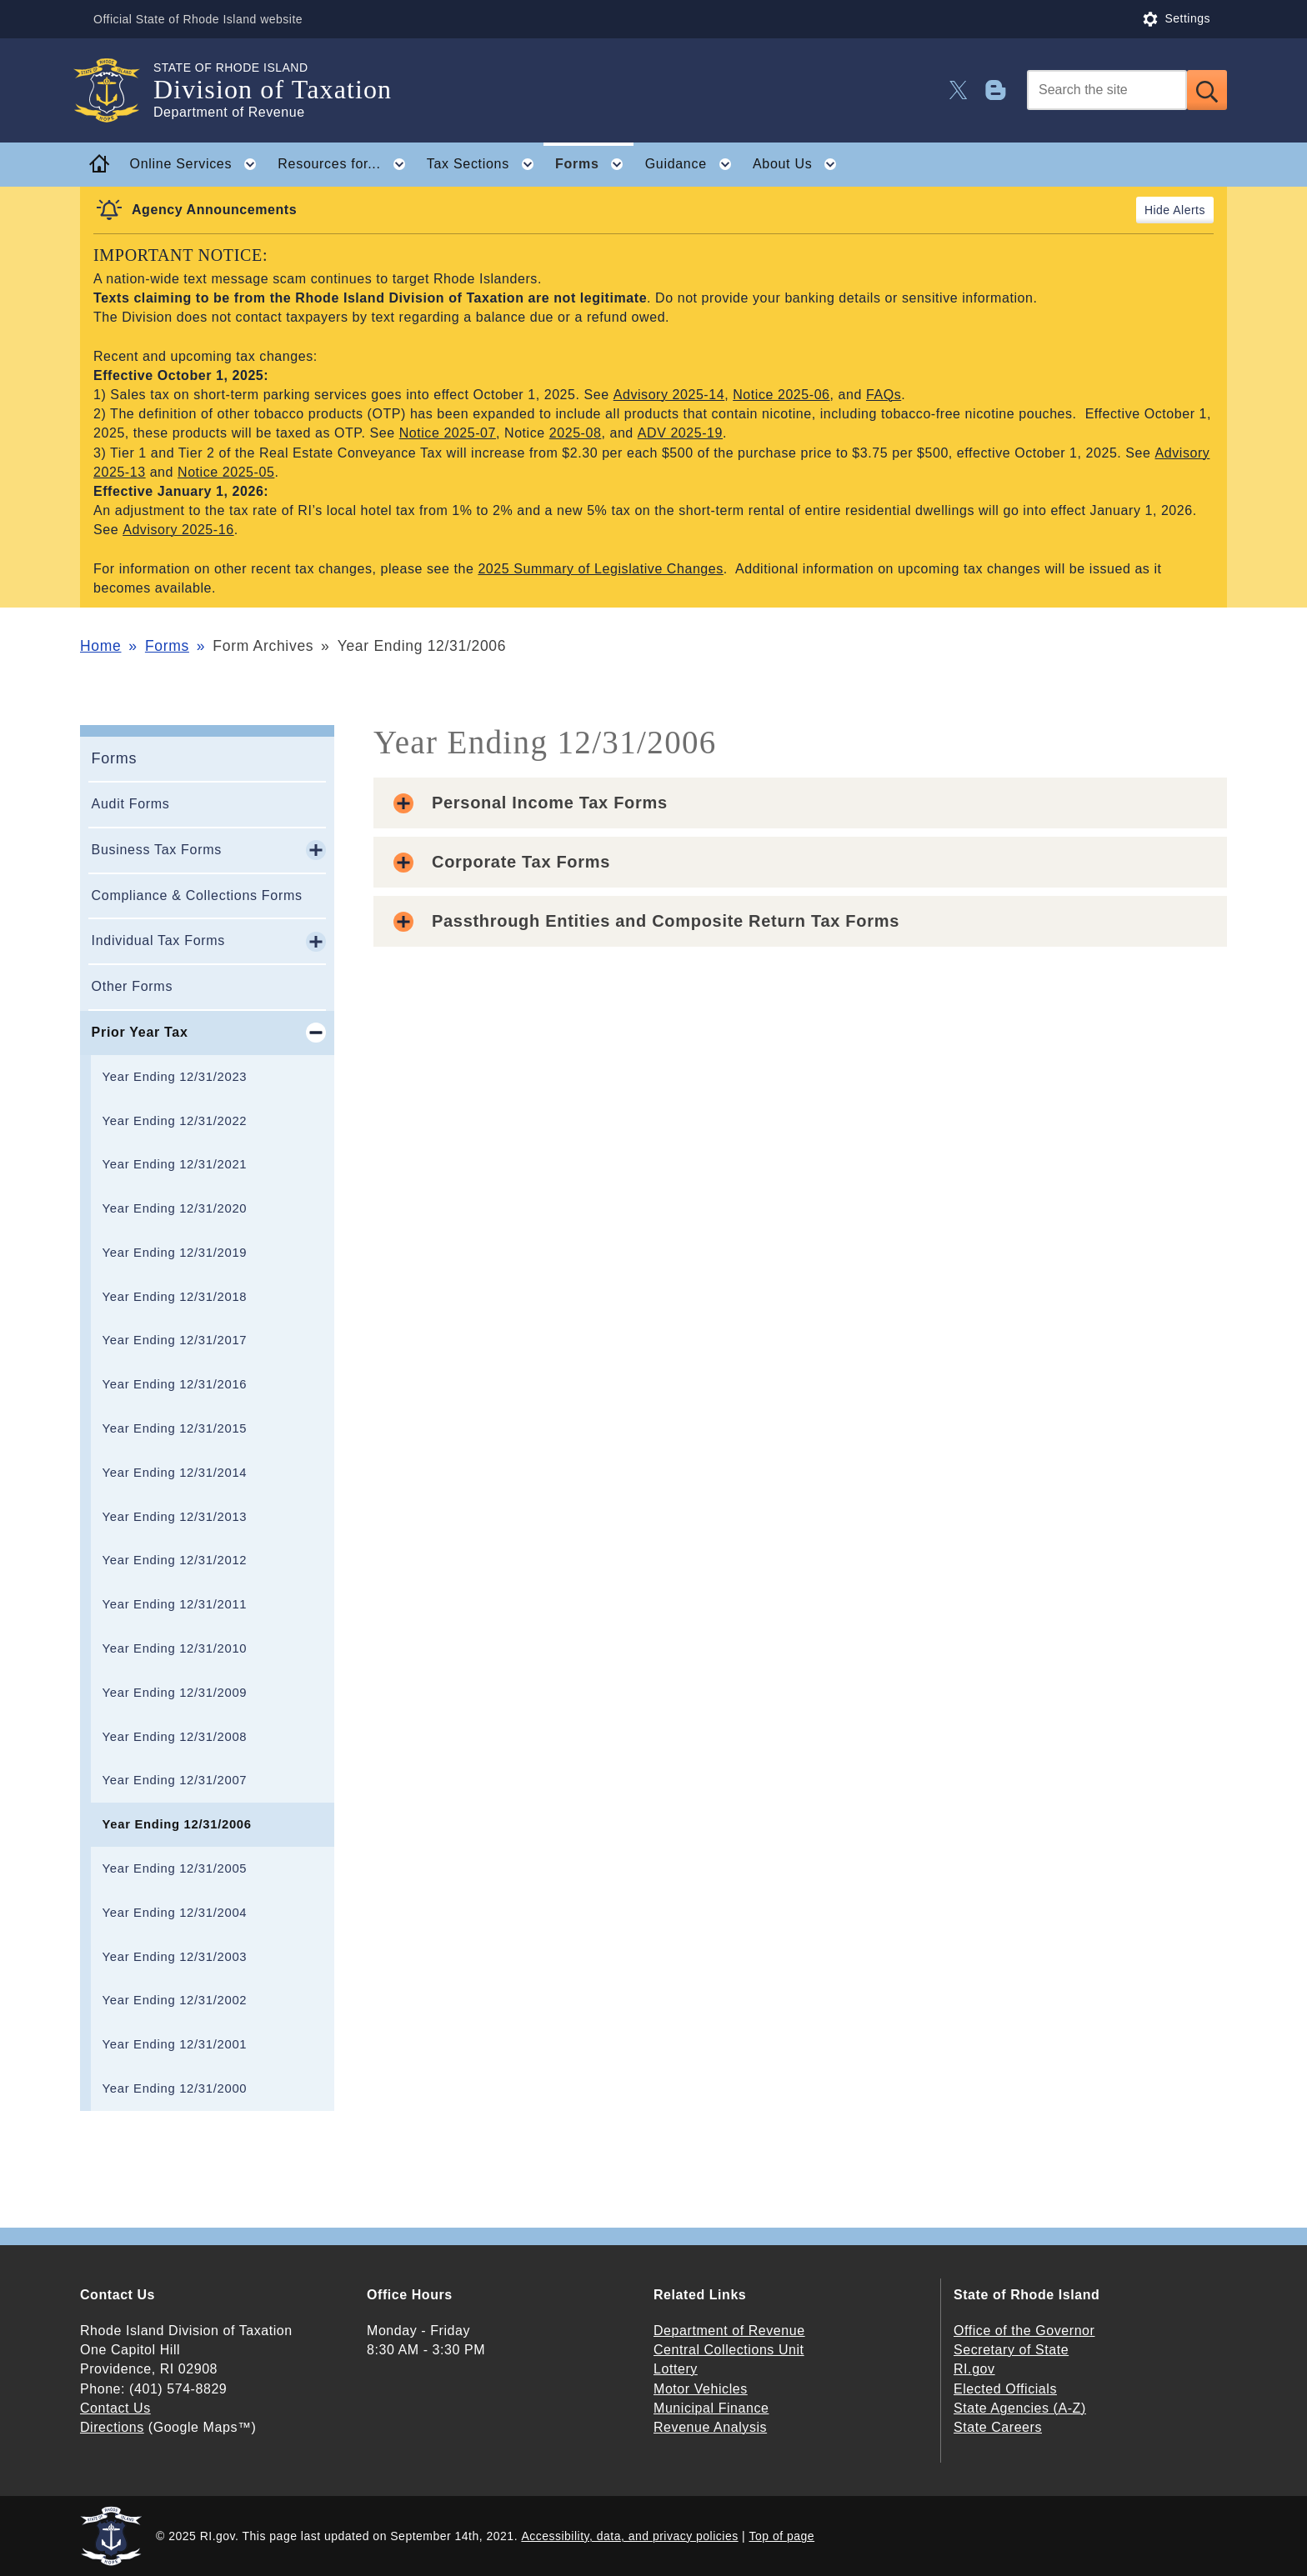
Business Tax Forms (157, 850)
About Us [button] (800, 164)
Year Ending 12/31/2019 (175, 1252)
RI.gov (974, 2369)
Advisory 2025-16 (178, 530)
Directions (112, 2427)
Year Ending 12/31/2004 (175, 1912)
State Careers (998, 2427)
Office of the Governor (1024, 2330)
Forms (167, 646)
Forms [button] (594, 164)
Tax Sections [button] (485, 164)
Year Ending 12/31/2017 (175, 1340)
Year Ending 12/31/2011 (175, 1604)
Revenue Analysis (710, 2427)
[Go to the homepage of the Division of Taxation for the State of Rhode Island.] (116, 90)
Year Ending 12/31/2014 (175, 1472)
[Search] (1107, 90)
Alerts (1189, 210)
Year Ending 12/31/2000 (175, 2088)
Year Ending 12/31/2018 (175, 1296)
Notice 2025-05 (226, 472)
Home (100, 646)
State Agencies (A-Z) (1020, 2408)
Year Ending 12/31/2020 (175, 1208)
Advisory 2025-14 (668, 395)
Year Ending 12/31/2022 (175, 1121)
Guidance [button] (693, 164)
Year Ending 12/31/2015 (175, 1428)
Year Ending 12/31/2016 (175, 1384)
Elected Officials (1005, 2389)
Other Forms (132, 986)
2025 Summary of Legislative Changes (600, 569)
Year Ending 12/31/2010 (175, 1648)
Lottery (676, 2369)
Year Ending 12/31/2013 (175, 1516)
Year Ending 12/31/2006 (177, 1824)
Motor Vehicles (701, 2389)
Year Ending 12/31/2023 (175, 1076)
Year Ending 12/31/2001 (175, 2044)
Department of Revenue (729, 2330)
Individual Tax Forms (158, 940)
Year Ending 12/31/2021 (175, 1164)
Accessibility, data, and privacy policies (629, 2536)
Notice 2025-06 (781, 395)
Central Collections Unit (729, 2350)
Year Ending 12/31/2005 (175, 1868)
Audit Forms (131, 804)
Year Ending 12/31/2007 (175, 1780)
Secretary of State (1011, 2350)
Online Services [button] (198, 164)
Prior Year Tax (140, 1032)
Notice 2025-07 (447, 433)
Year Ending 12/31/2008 (175, 1736)
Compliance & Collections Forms (197, 895)
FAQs (883, 395)
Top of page (782, 2536)
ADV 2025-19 (680, 433)
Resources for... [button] (346, 164)
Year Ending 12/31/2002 (175, 2000)
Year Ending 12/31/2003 (175, 1956)
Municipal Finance (711, 2408)
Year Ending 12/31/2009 (175, 1692)
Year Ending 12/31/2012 (175, 1560)
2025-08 (575, 433)
